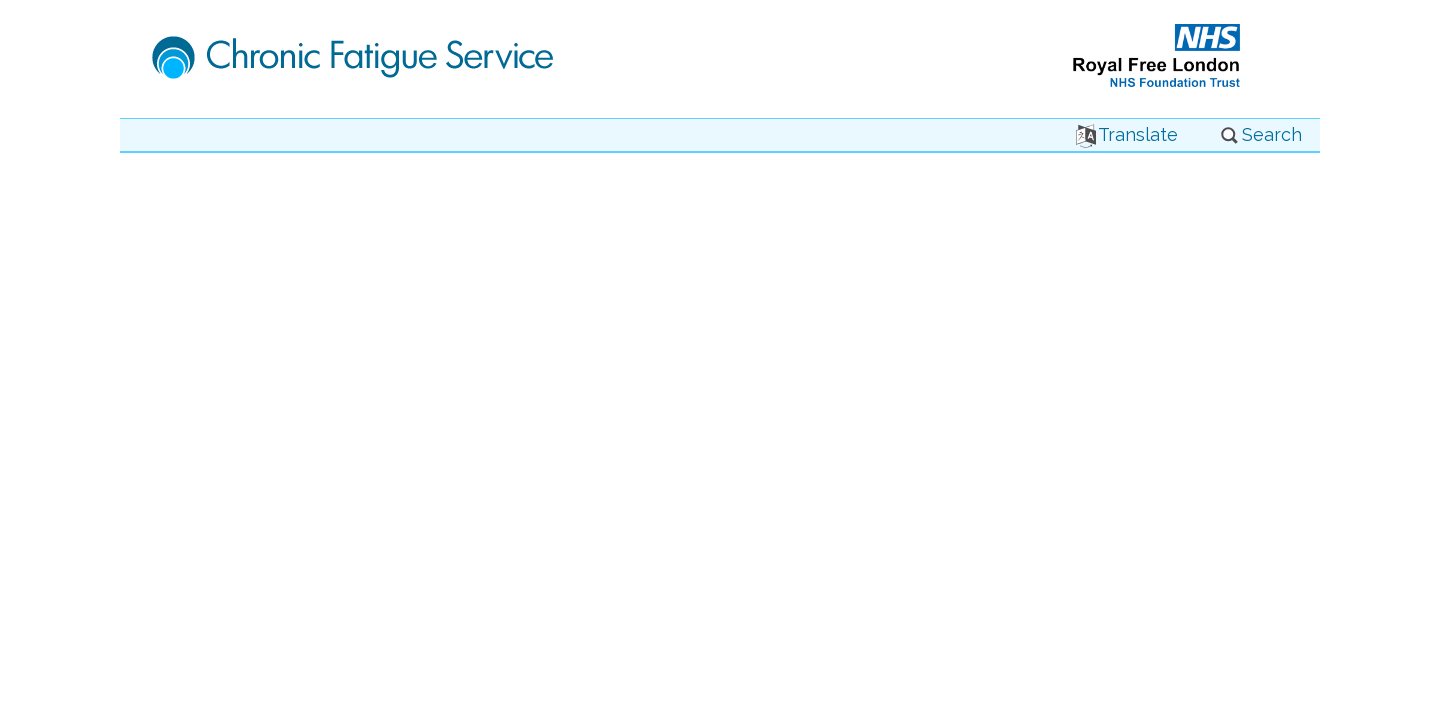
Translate (1127, 134)
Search (1260, 134)
